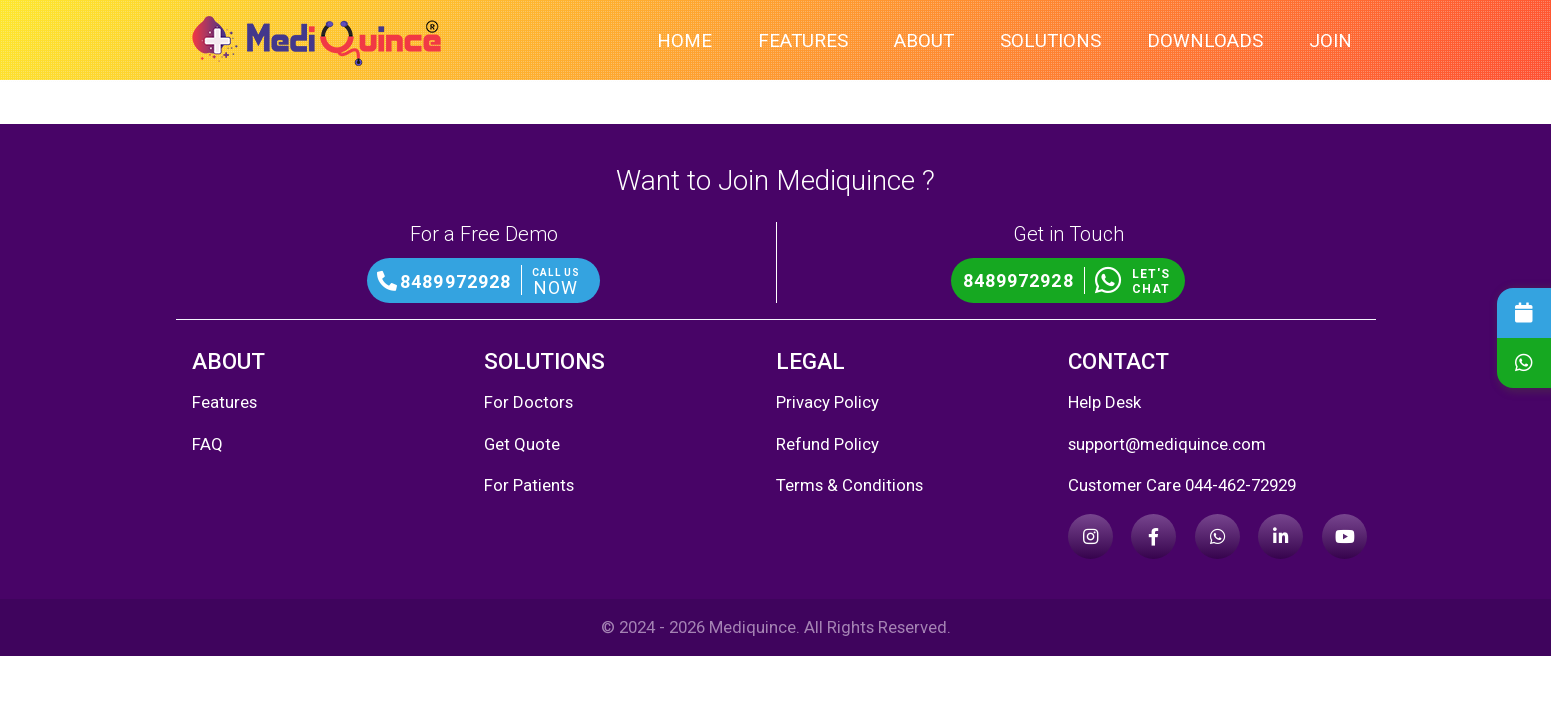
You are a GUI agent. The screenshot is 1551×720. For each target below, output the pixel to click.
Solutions (1050, 41)
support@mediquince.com (1167, 444)
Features (803, 41)
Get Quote (522, 444)
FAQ (207, 444)
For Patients (529, 485)
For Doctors (528, 402)
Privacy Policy (827, 402)
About (924, 41)
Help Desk (1104, 402)
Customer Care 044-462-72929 (1182, 485)
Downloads (1205, 41)
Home (684, 41)
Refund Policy (827, 444)
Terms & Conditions (849, 485)
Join (1330, 41)
